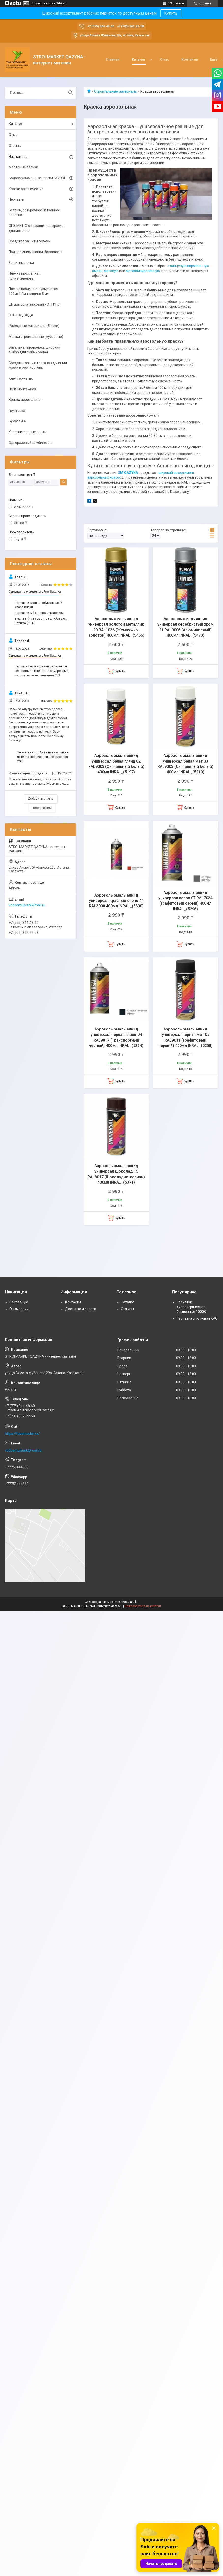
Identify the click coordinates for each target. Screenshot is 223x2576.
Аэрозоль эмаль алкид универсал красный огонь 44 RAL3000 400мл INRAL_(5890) (116, 901)
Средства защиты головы (29, 241)
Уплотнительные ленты (28, 432)
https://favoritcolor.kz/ (22, 1434)
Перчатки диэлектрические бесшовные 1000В (191, 1307)
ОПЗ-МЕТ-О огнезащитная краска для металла (36, 228)
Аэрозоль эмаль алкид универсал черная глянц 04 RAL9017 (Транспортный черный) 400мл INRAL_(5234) (116, 1037)
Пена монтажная (22, 389)
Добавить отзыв (40, 798)
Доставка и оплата (80, 1309)
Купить (170, 13)
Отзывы (15, 145)
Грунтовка (17, 410)
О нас (164, 59)
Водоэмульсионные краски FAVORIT (38, 178)
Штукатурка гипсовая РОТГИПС (34, 304)
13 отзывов (176, 3)
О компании (19, 1309)
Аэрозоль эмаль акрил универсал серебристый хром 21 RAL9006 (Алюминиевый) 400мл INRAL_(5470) (185, 627)
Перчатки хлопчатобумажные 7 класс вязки (38, 605)
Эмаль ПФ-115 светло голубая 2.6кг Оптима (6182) (41, 621)
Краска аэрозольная (25, 400)
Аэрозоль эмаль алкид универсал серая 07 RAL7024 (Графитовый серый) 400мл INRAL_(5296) (185, 900)
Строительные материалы (115, 91)
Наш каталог (19, 157)
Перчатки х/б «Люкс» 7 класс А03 (40, 613)
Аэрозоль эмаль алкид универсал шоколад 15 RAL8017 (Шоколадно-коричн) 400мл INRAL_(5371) (116, 1174)
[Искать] (70, 93)
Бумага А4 (17, 421)
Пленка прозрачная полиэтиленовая (25, 275)
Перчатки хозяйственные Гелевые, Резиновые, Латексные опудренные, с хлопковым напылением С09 (42, 670)
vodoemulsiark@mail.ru (27, 905)
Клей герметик (21, 378)
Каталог (139, 59)
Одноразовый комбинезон (30, 443)
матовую (111, 271)
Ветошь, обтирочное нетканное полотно (34, 212)
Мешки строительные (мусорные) (36, 337)
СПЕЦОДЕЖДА (21, 315)
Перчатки (16, 199)
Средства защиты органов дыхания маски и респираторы (38, 365)
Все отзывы (42, 808)
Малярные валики (23, 167)
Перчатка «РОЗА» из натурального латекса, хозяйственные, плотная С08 (43, 757)
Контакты (189, 59)
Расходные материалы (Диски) (34, 326)
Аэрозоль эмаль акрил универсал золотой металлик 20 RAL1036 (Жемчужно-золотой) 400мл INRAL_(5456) (116, 627)
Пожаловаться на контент (143, 1606)
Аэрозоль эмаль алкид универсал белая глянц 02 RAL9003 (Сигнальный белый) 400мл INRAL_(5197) (116, 763)
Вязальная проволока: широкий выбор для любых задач (34, 349)
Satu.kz (133, 1602)
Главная (112, 59)
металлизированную (143, 271)
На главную (18, 1302)
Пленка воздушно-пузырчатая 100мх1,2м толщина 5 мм (33, 291)
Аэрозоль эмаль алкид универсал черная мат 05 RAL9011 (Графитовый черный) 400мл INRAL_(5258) (185, 1037)
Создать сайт (41, 3)
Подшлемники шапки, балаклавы (35, 252)
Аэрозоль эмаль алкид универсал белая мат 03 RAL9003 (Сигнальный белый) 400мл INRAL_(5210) (185, 763)
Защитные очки (21, 263)
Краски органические (26, 189)
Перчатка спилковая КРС (197, 1318)
